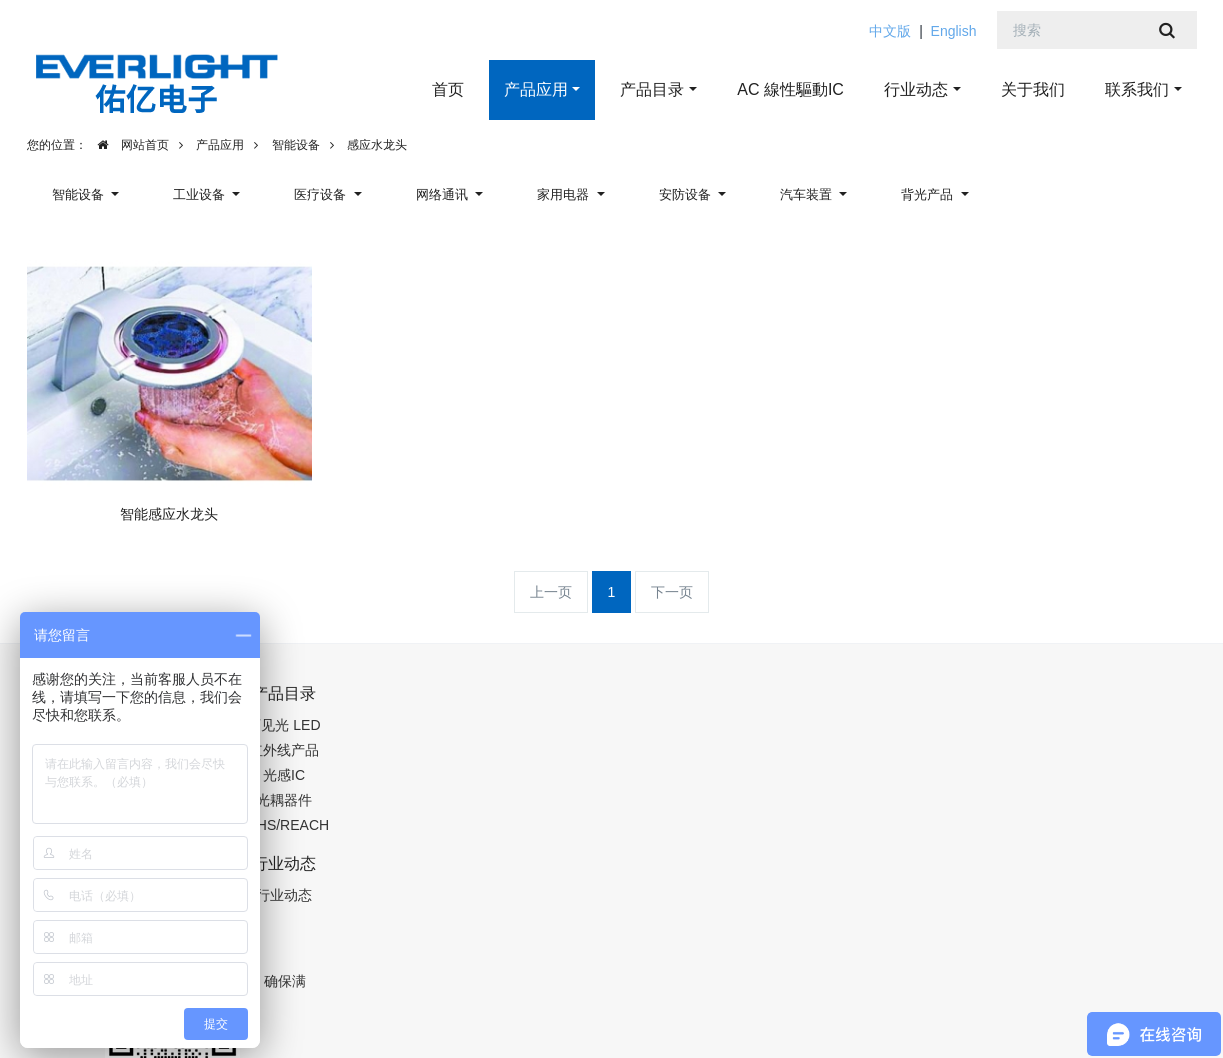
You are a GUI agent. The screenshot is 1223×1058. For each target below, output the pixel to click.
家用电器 (565, 194)
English (954, 31)
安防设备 (687, 194)
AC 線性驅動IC (790, 89)
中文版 (890, 31)
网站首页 (128, 145)
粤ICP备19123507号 (368, 1020)
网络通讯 (444, 194)
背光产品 (929, 194)
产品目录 (652, 89)
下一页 (672, 592)
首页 (448, 89)
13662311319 (757, 704)
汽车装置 (808, 194)
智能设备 (296, 145)
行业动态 (916, 89)
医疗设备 (322, 194)
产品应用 (536, 89)
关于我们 (1033, 89)
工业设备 (201, 194)
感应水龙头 (377, 145)
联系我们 (1137, 89)
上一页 (551, 592)
